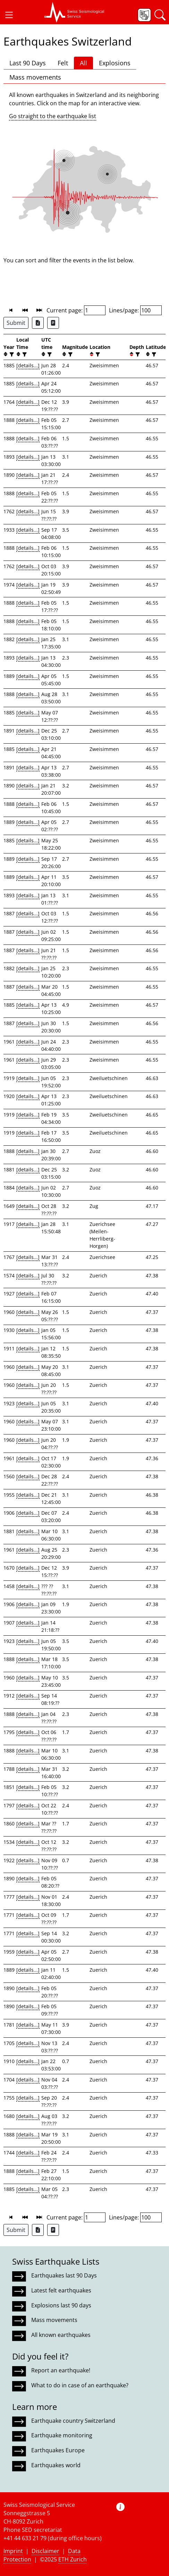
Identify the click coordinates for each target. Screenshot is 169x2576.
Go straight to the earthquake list (52, 116)
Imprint (13, 2551)
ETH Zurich (72, 2559)
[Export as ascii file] (53, 323)
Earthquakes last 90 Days (64, 2275)
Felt (63, 63)
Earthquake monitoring (61, 2435)
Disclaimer (45, 2551)
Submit (16, 323)
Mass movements (35, 77)
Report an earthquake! (60, 2370)
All (83, 63)
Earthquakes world (56, 2465)
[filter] (11, 354)
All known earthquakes (61, 2335)
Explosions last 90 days (61, 2305)
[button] (9, 15)
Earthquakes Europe (58, 2450)
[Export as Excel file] (38, 323)
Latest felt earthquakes (61, 2290)
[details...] (28, 365)
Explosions (114, 63)
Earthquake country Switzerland (73, 2420)
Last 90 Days (27, 63)
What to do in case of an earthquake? (79, 2385)
